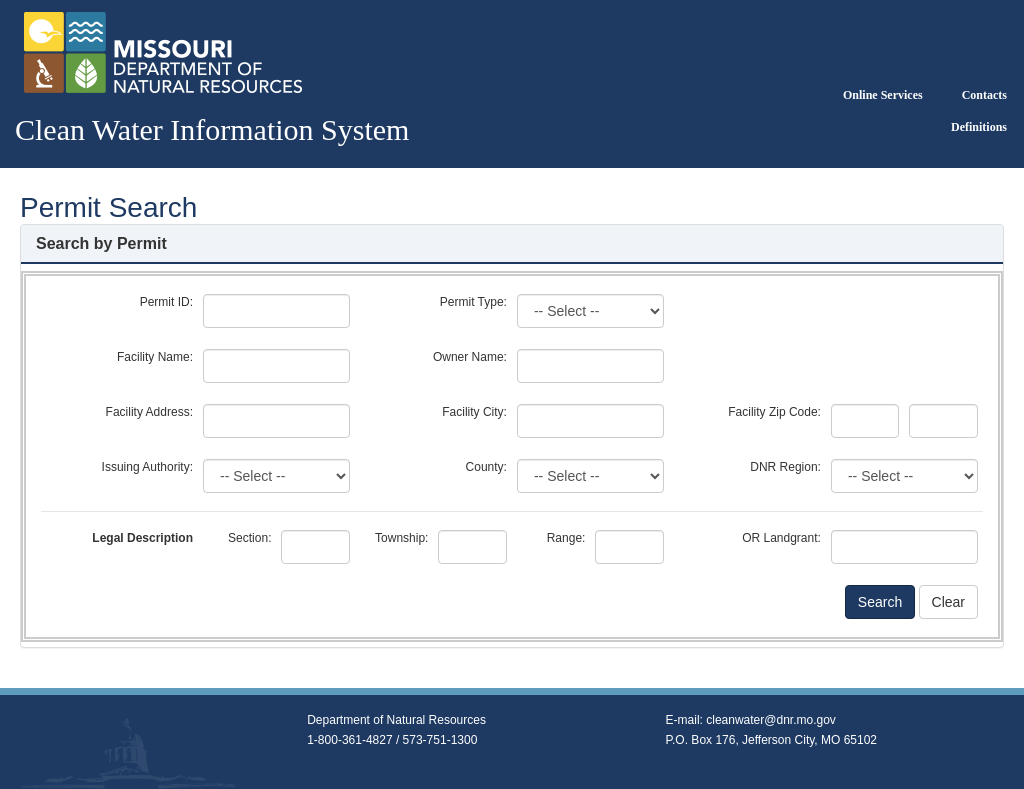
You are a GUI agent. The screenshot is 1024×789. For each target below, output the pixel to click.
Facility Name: (155, 357)
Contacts (984, 95)
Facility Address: (149, 412)
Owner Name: (470, 357)
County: (486, 467)
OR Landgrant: (781, 538)
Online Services (883, 95)
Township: (401, 538)
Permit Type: (473, 302)
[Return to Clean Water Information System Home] (161, 51)
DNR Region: (785, 467)
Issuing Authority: (147, 467)
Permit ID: (166, 302)
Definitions (979, 127)
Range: (566, 538)
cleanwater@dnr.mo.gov (771, 720)
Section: (249, 538)
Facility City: (474, 412)
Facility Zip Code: (774, 412)
